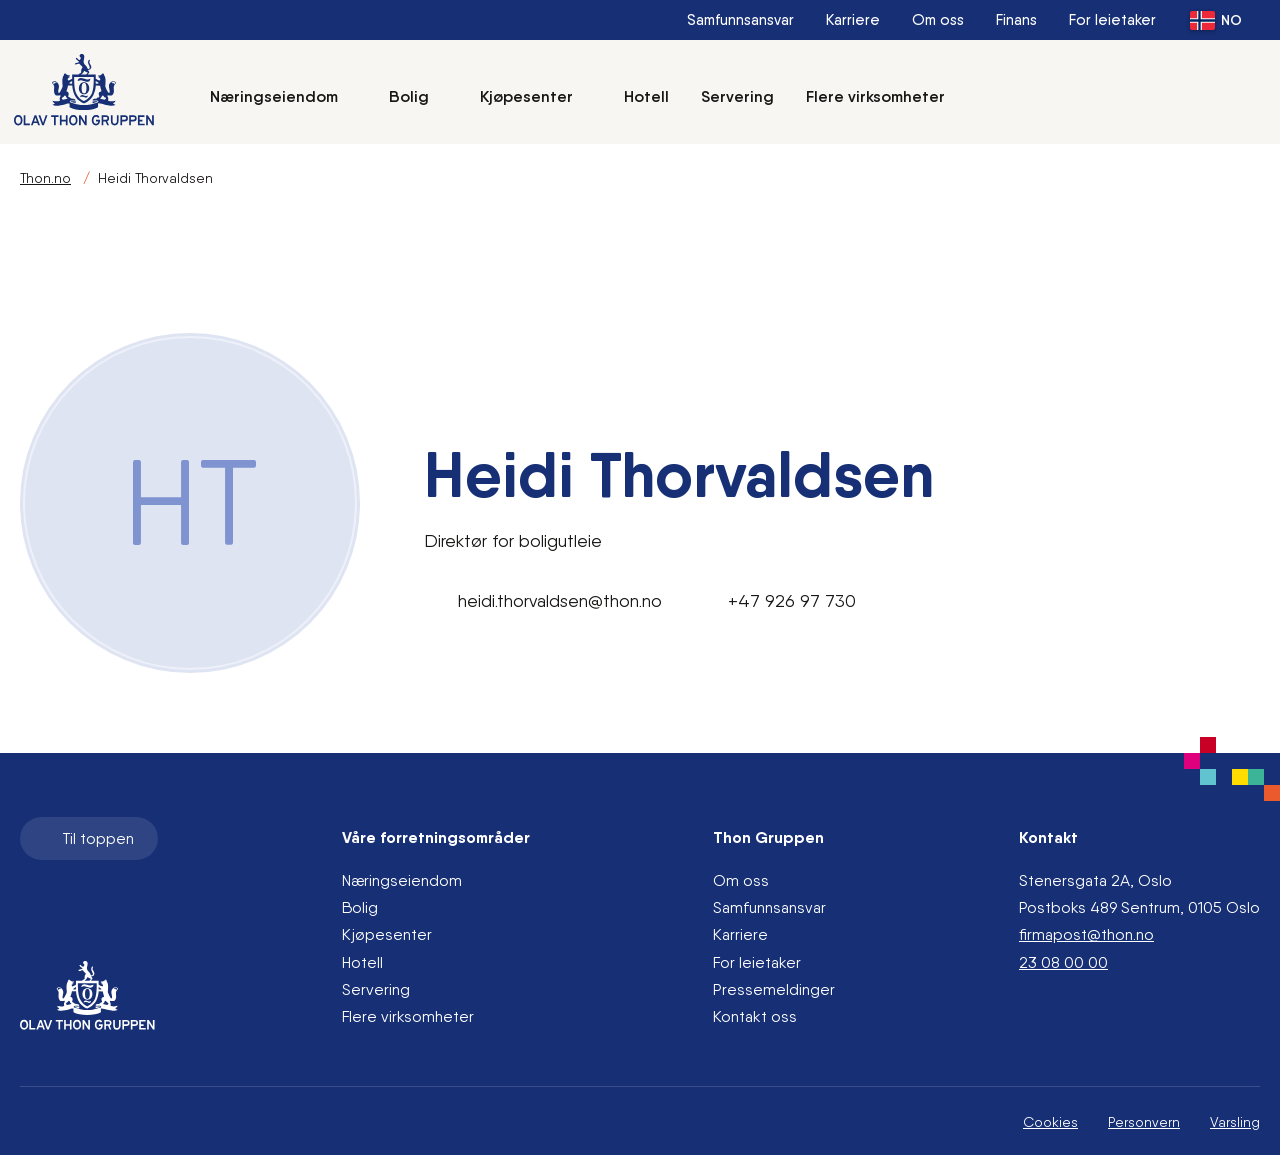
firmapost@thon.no (1086, 934)
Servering (737, 96)
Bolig (418, 96)
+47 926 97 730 (775, 601)
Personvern (1144, 1122)
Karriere (853, 20)
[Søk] (1003, 97)
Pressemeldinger (774, 989)
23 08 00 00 (1063, 962)
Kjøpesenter (536, 96)
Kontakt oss (755, 1016)
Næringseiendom (283, 96)
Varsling (1235, 1122)
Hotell (646, 96)
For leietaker (1112, 20)
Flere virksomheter (875, 96)
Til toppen (87, 838)
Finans (1016, 20)
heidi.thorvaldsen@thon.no (543, 601)
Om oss (938, 20)
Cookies (1050, 1122)
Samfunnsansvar (740, 20)
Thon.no (45, 178)
